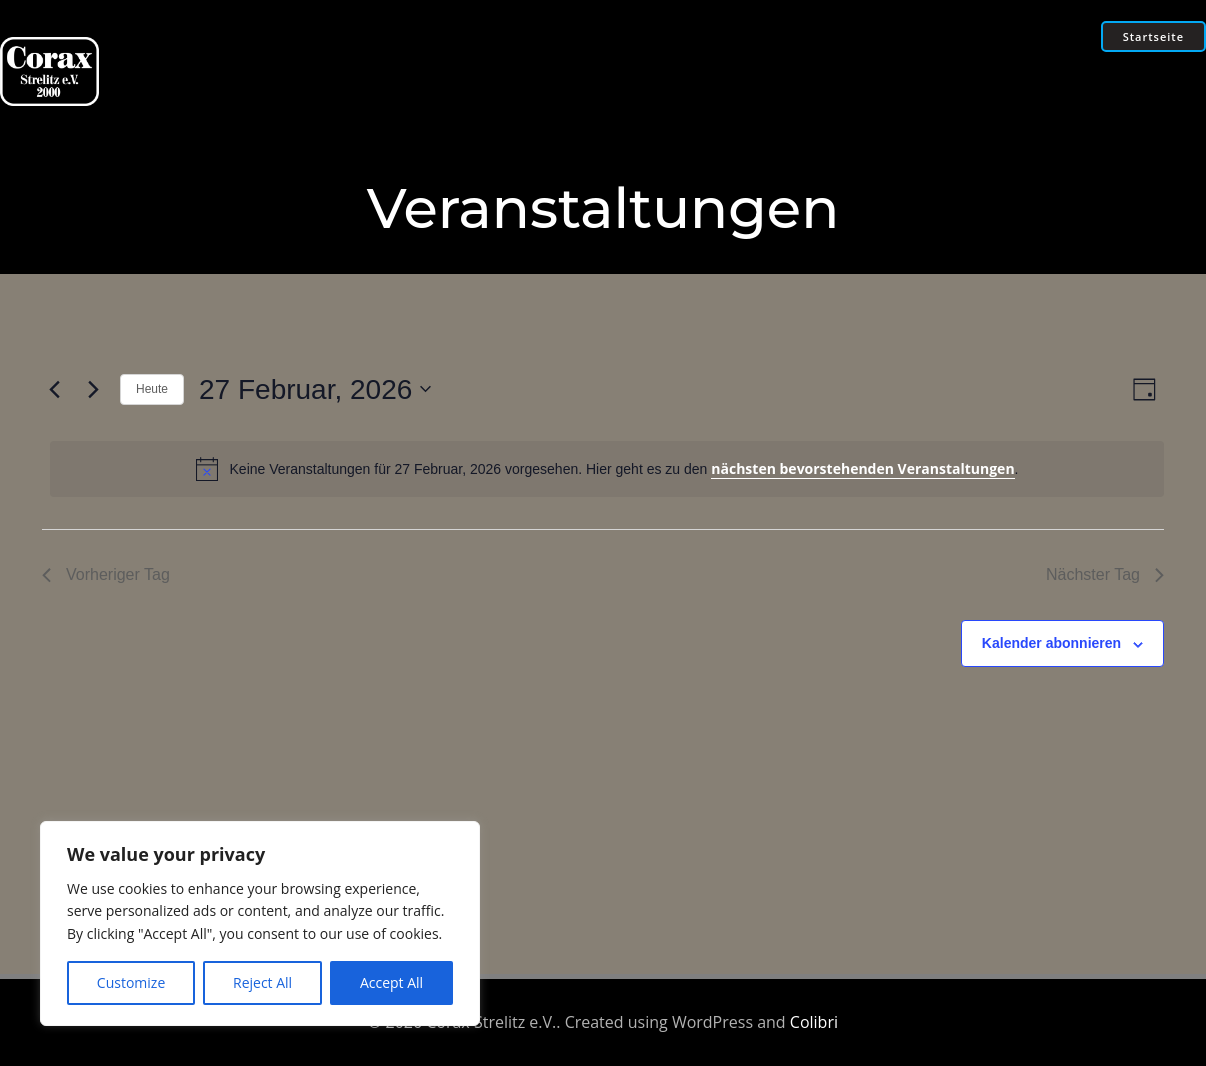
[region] (260, 923)
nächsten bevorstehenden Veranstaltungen (862, 468)
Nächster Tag (1105, 574)
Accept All (391, 982)
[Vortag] (54, 389)
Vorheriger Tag (106, 574)
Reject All (262, 982)
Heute (152, 389)
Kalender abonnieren (1051, 643)
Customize (131, 982)
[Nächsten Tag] (93, 389)
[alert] (607, 469)
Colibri (814, 1022)
